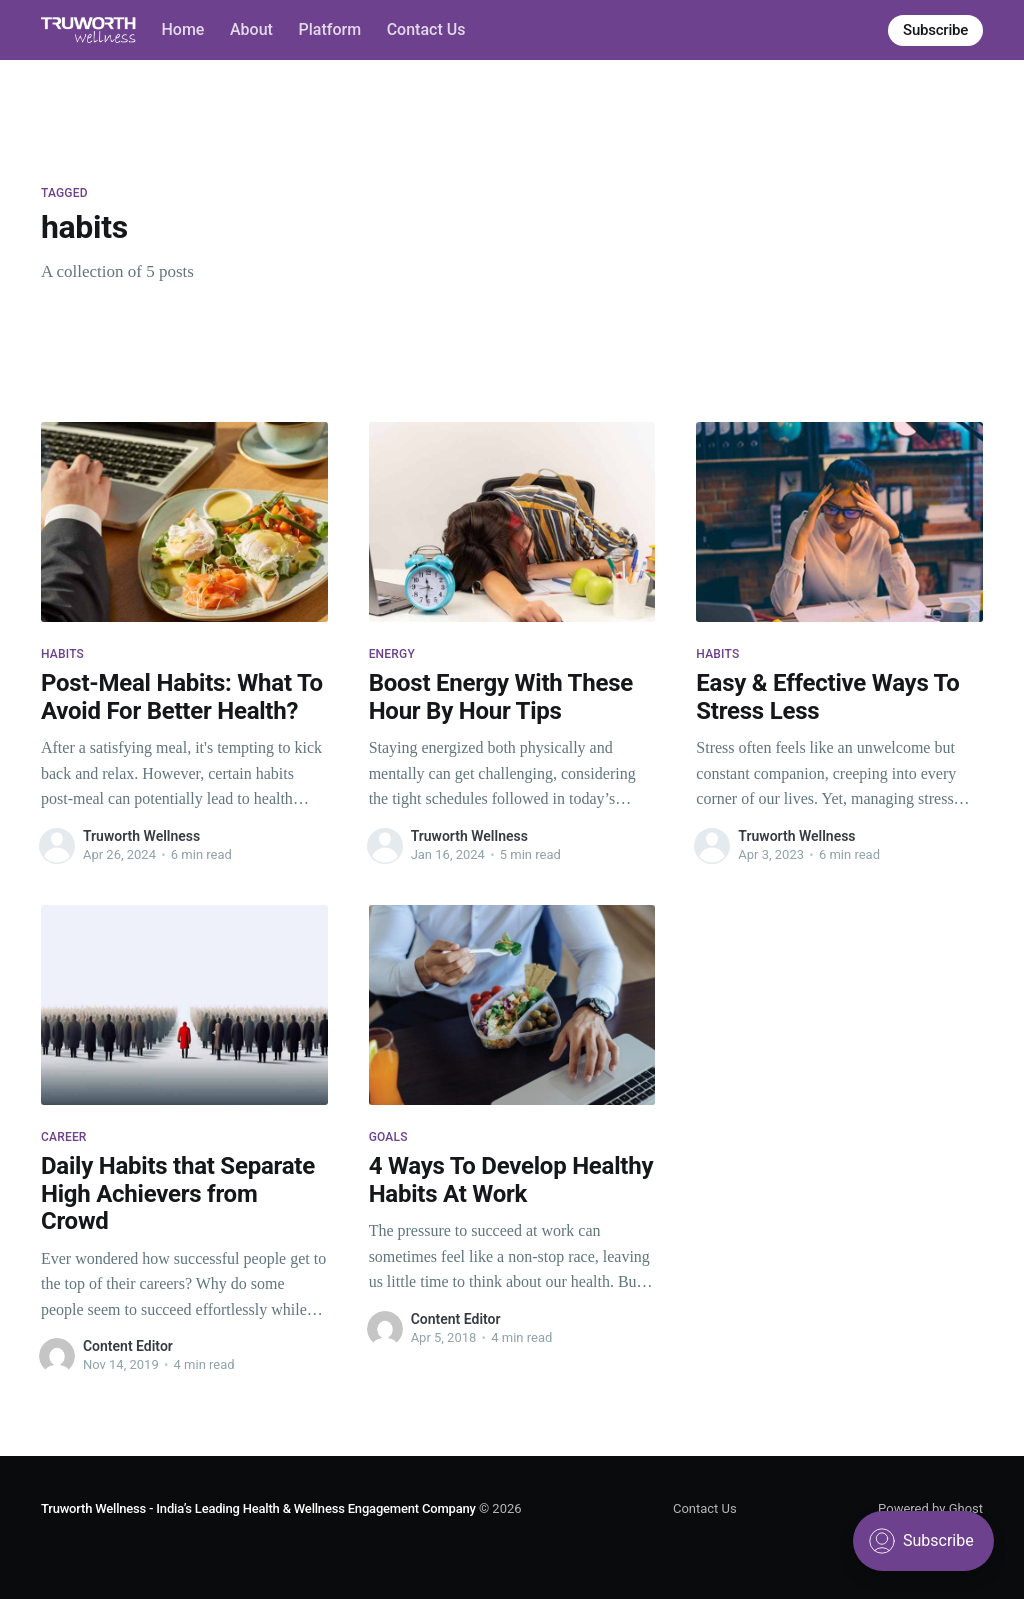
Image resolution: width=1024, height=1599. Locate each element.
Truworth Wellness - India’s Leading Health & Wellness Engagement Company (258, 1508)
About (251, 29)
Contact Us (426, 29)
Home (182, 29)
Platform (330, 29)
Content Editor (128, 1346)
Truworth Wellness (141, 836)
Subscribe (935, 30)
